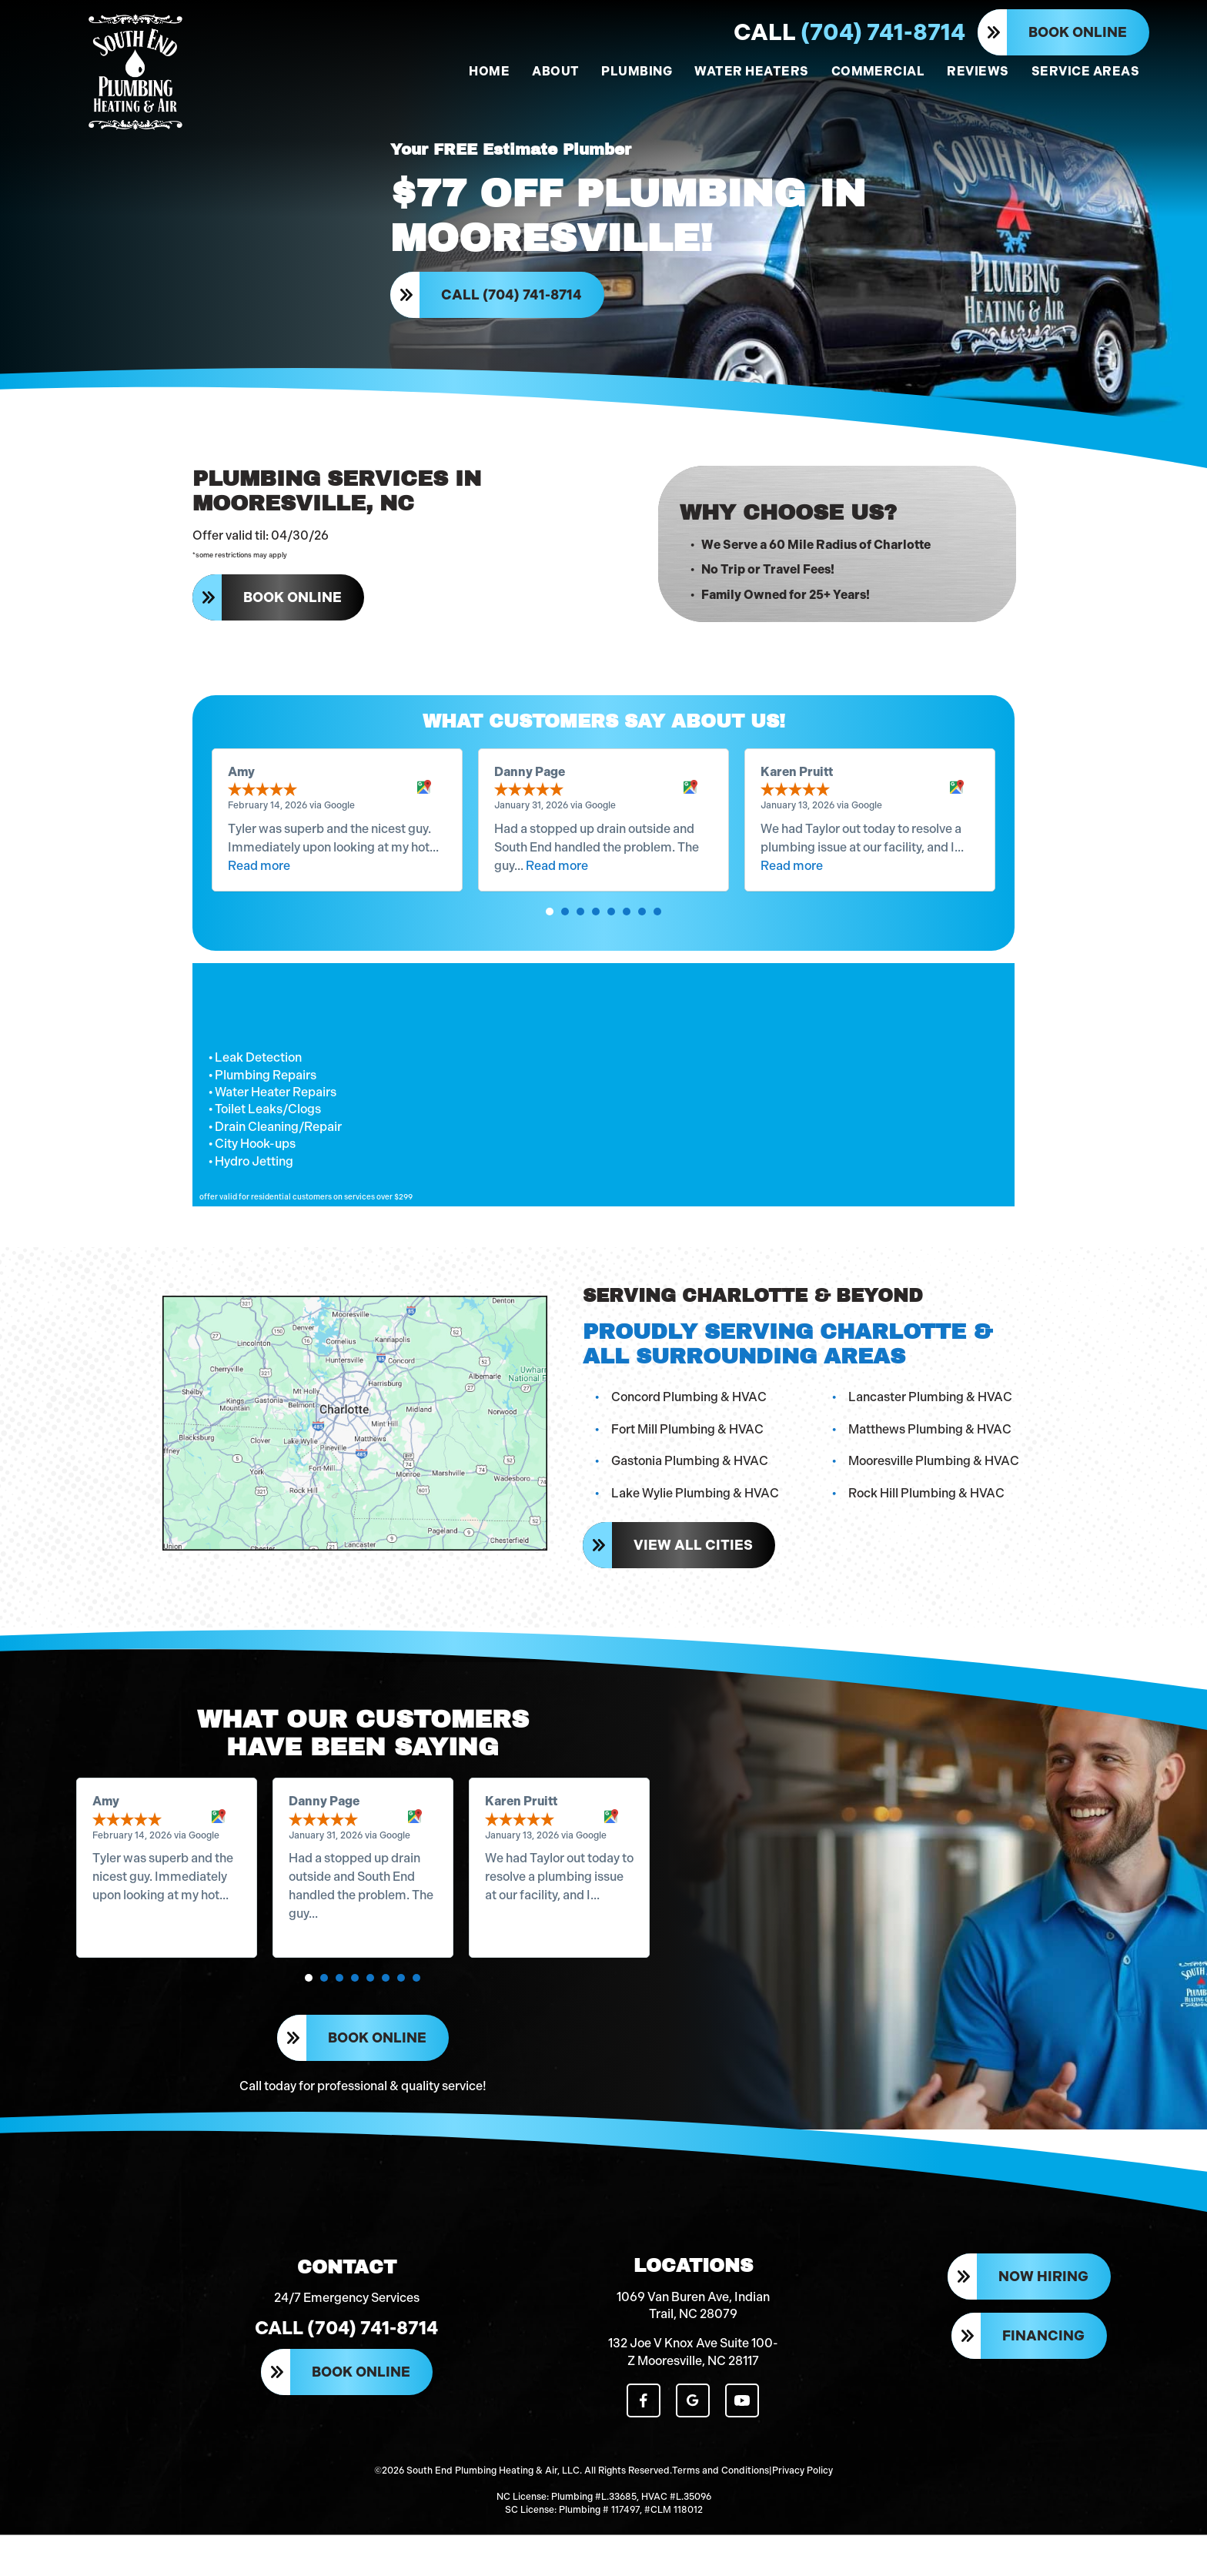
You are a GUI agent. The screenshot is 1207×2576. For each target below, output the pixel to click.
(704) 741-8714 (849, 32)
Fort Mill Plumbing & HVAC (689, 1455)
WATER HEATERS (751, 71)
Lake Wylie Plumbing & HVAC (697, 1520)
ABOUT (555, 71)
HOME (489, 71)
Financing (1043, 2383)
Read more (259, 892)
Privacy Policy (802, 2514)
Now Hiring (1043, 2325)
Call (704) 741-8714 (513, 301)
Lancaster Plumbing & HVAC (932, 1424)
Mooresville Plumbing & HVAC (935, 1487)
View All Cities (694, 1571)
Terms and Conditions (720, 2514)
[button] (549, 938)
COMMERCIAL (878, 71)
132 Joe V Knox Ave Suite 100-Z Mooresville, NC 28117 (693, 2398)
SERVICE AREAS (1085, 71)
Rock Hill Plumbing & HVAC (928, 1520)
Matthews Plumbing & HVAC (931, 1455)
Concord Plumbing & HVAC (690, 1424)
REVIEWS (977, 71)
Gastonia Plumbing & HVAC (691, 1487)
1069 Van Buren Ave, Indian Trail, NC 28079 (693, 2351)
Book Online (1077, 32)
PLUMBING (636, 71)
